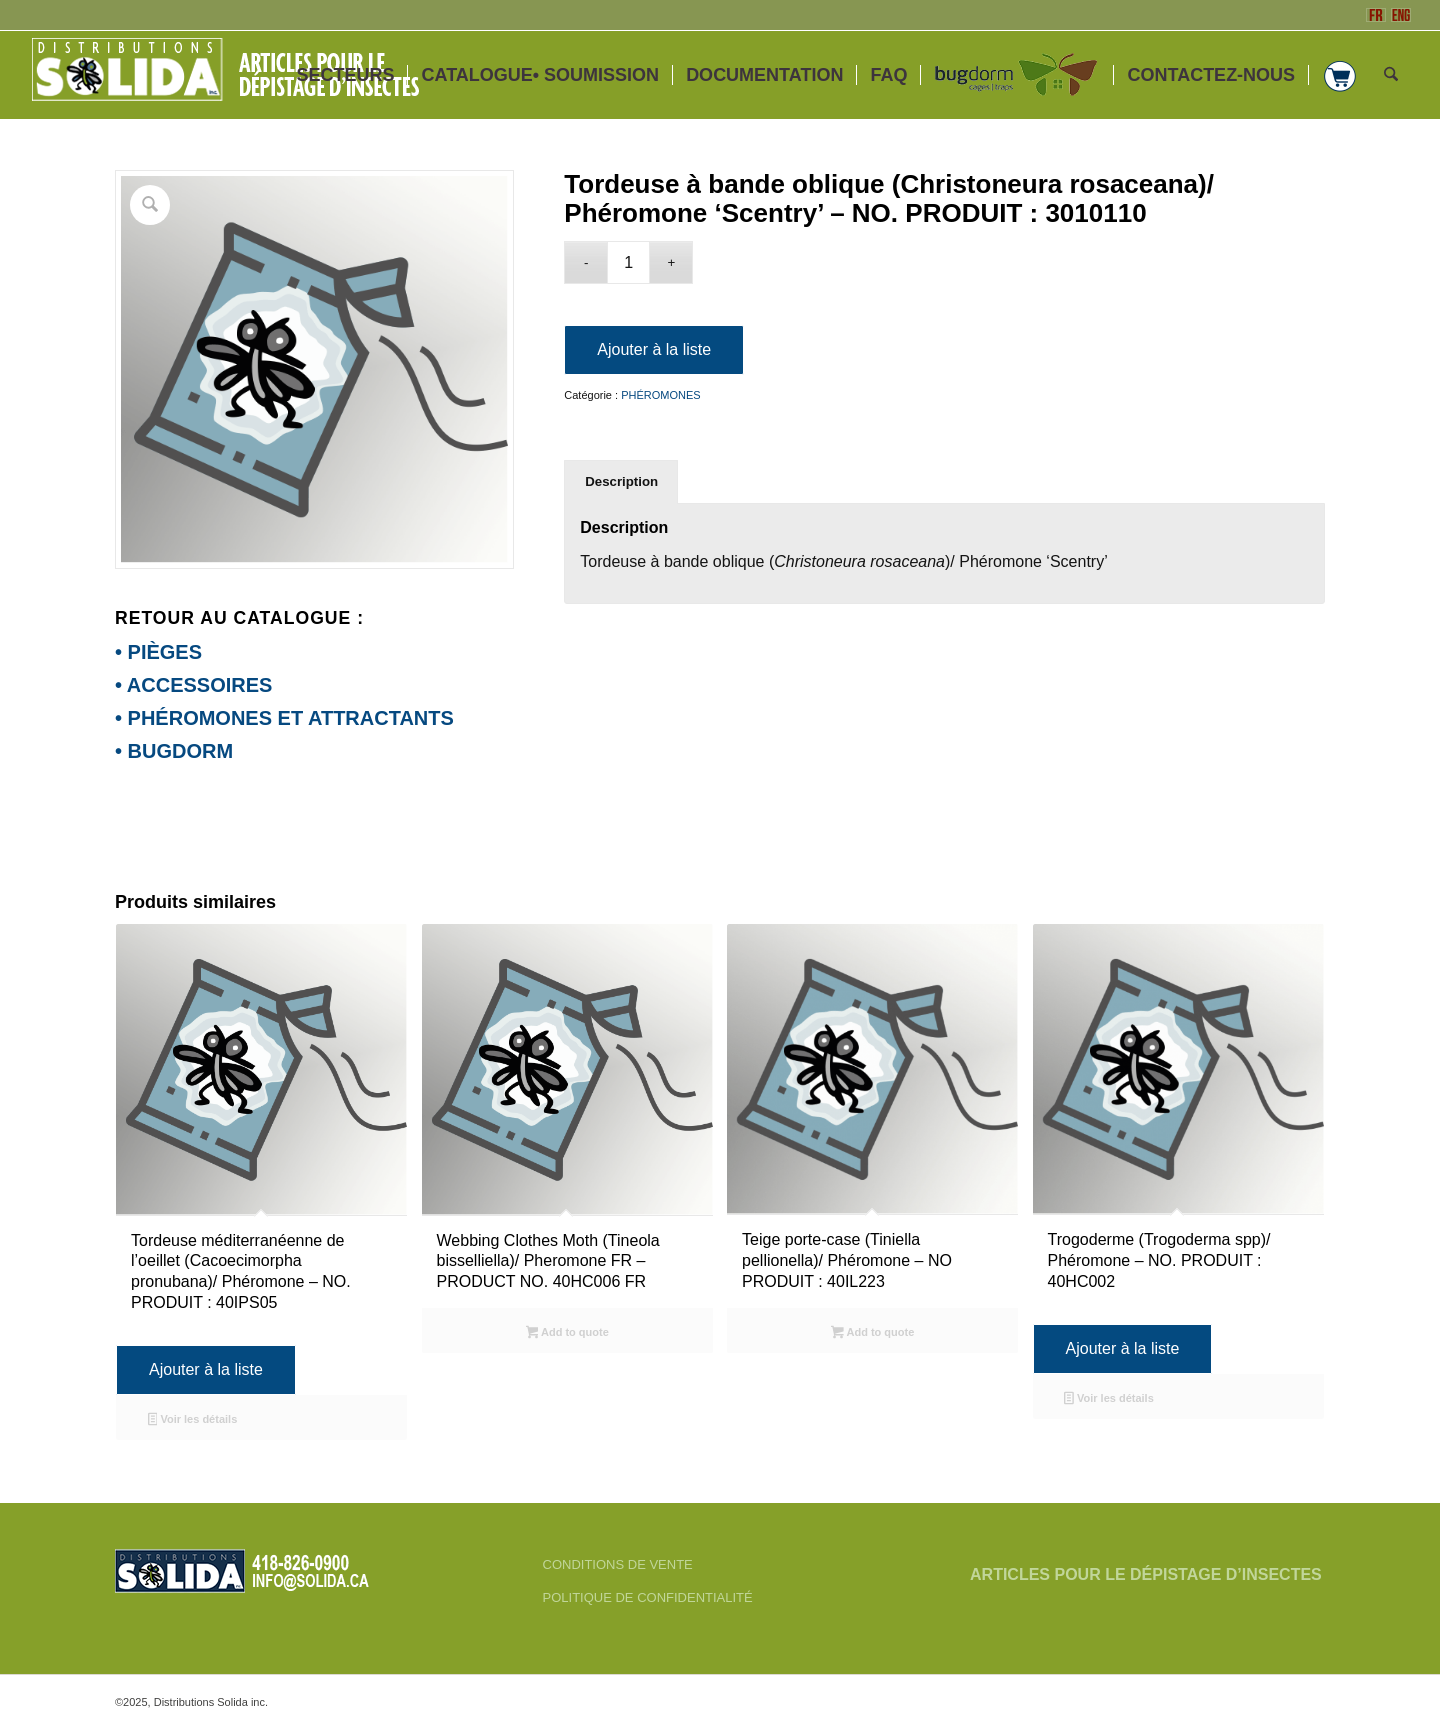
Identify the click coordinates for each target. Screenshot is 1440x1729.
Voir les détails (193, 1421)
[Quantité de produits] (628, 262)
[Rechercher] (1391, 75)
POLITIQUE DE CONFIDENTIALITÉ (648, 1597)
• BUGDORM (174, 751)
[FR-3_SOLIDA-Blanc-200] (234, 75)
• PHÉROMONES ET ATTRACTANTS (284, 718)
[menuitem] (345, 75)
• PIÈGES (158, 652)
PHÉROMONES (660, 395)
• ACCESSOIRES (193, 685)
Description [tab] (621, 481)
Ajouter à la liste (654, 349)
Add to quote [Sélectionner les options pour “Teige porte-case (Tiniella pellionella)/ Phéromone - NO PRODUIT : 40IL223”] (872, 1334)
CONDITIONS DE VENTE (618, 1564)
